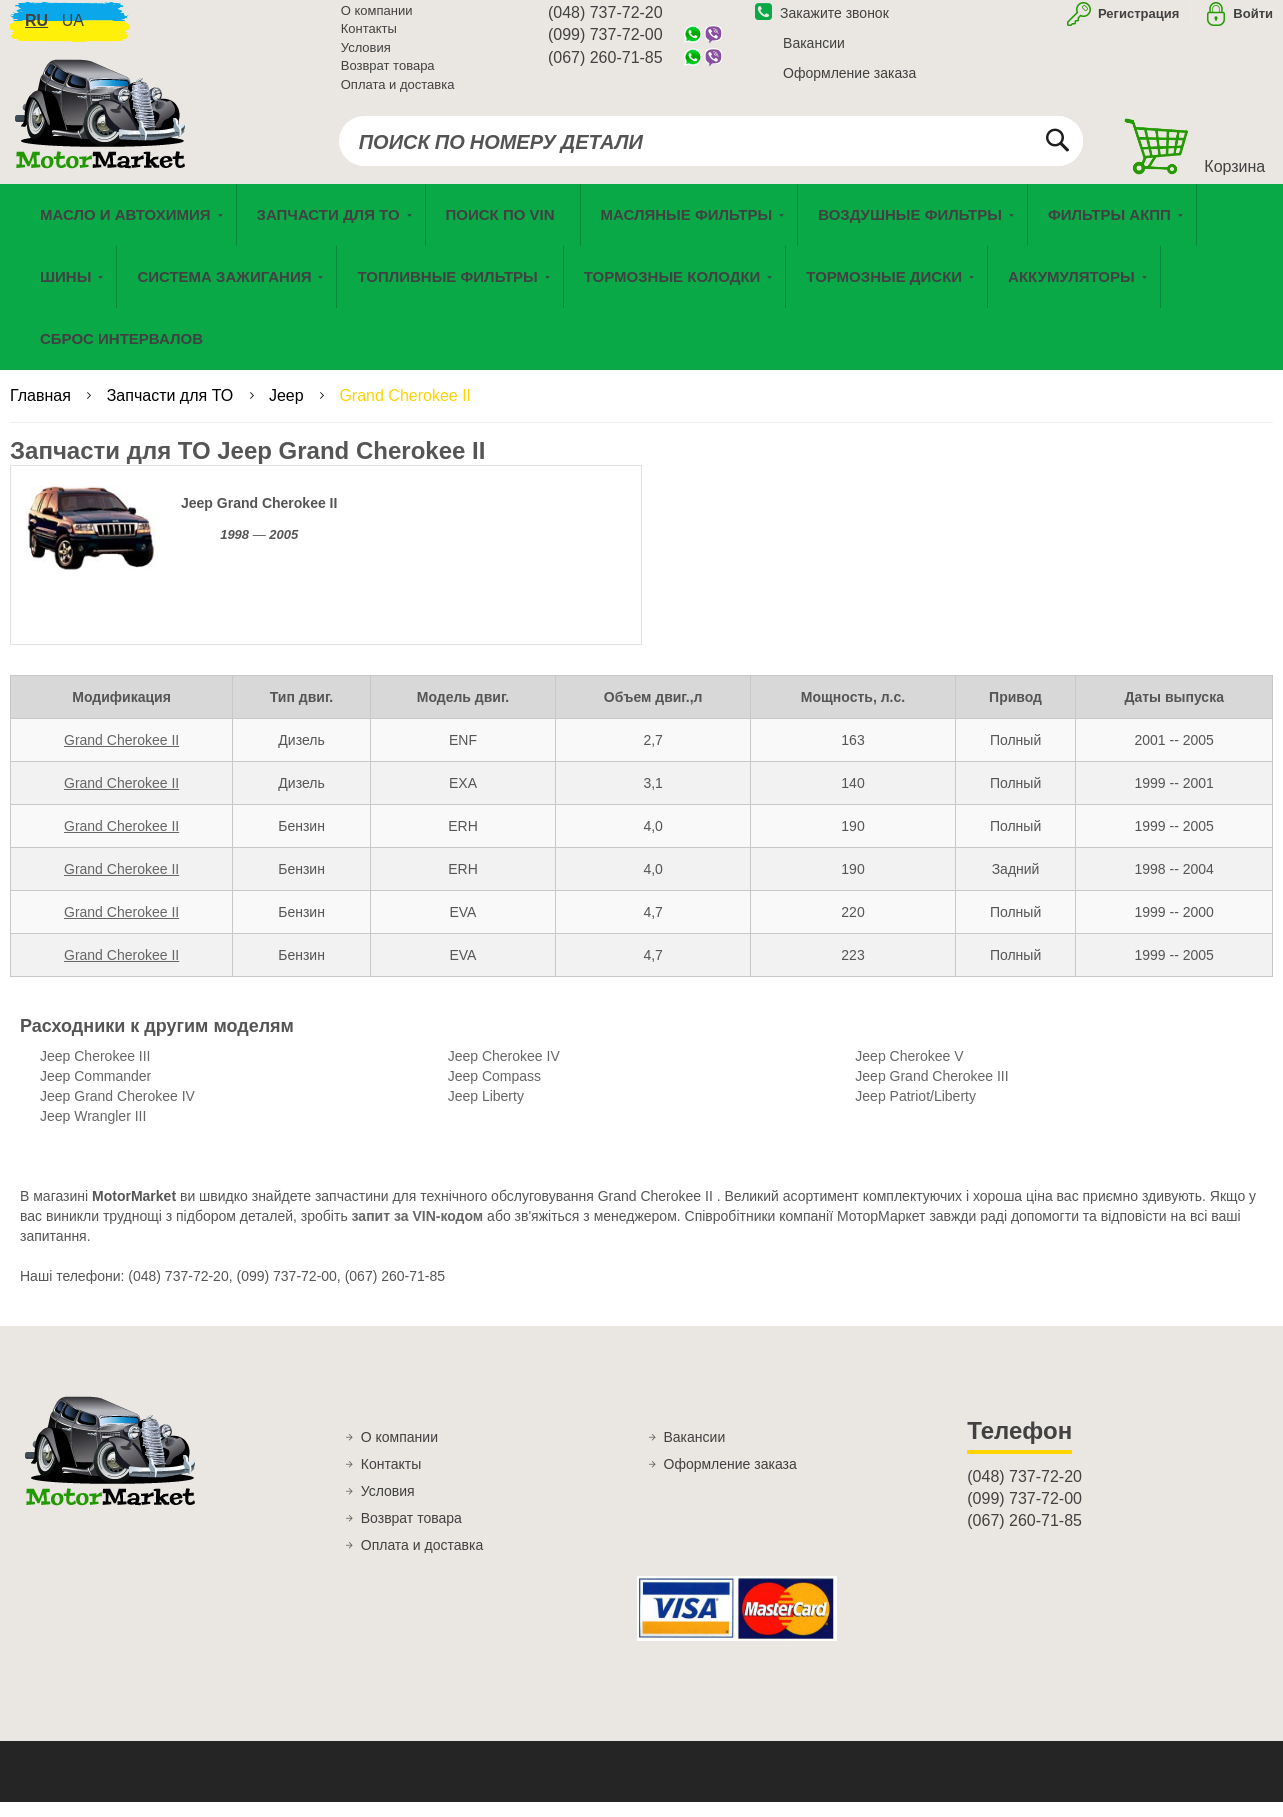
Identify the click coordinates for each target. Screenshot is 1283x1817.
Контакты (369, 39)
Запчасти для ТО (172, 411)
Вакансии (814, 53)
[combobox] (711, 152)
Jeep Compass (494, 1092)
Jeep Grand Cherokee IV (117, 1112)
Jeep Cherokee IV (504, 1072)
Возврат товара (388, 76)
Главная (42, 411)
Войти (1253, 23)
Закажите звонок (822, 23)
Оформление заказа (849, 83)
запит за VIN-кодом (418, 1232)
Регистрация (1136, 23)
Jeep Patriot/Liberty (915, 1112)
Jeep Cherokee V (909, 1072)
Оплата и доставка (398, 94)
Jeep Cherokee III (95, 1072)
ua (73, 30)
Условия (366, 57)
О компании (377, 20)
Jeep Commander (95, 1092)
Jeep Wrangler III (93, 1132)
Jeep (288, 411)
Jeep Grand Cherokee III (931, 1092)
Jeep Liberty (486, 1112)
